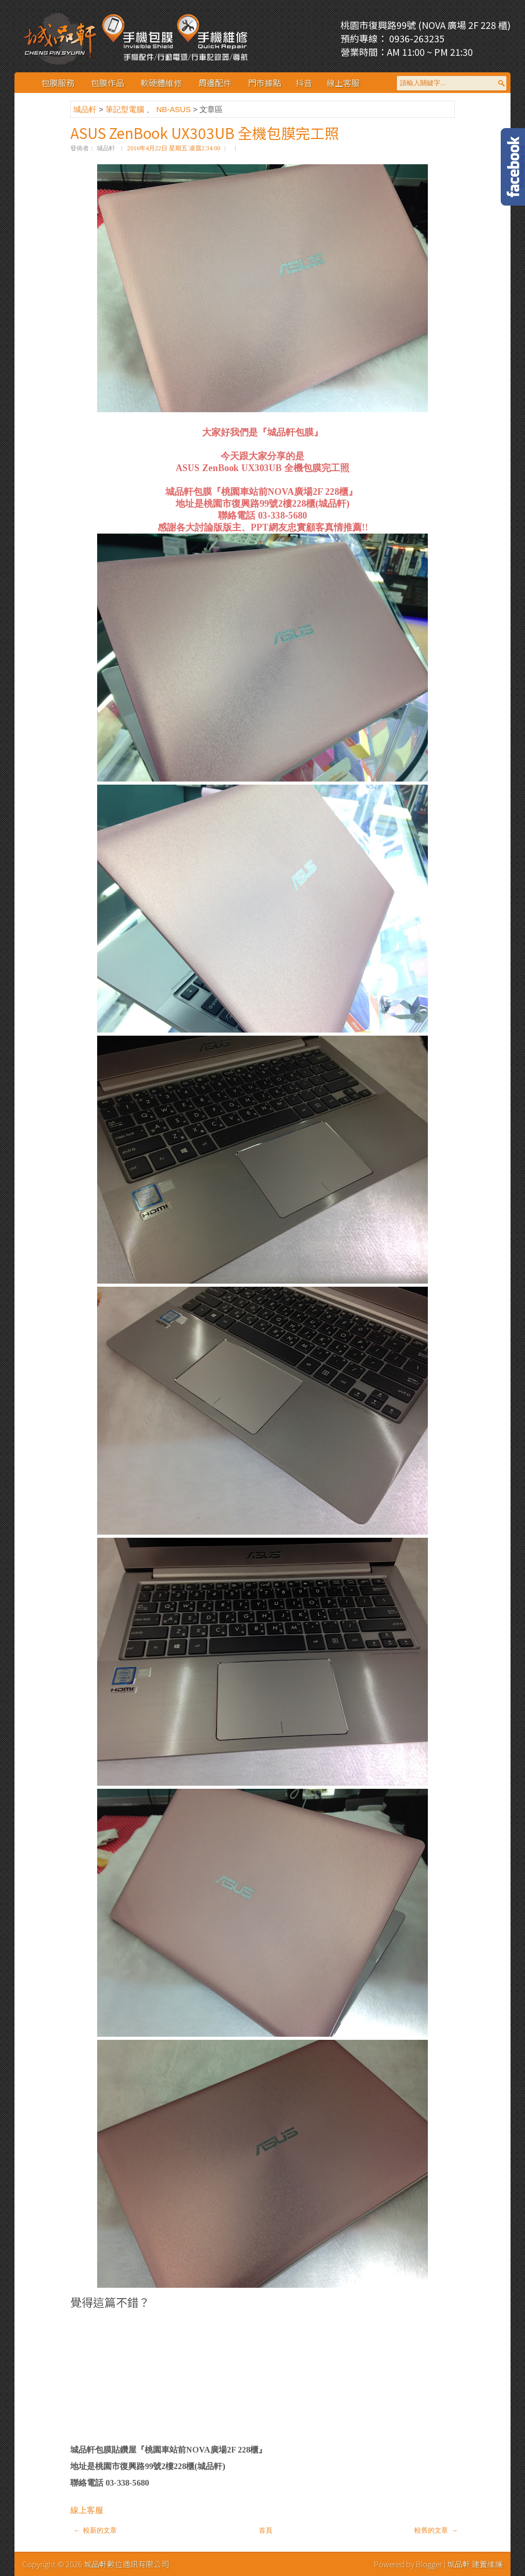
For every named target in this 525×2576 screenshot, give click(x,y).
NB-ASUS (174, 109)
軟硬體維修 (161, 82)
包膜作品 (107, 82)
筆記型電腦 (125, 109)
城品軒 (86, 109)
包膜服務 (57, 82)
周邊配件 (214, 82)
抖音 (304, 82)
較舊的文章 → (436, 2530)
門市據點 (264, 82)
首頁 (265, 2530)
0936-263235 (415, 38)
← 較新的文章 (95, 2530)
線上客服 (343, 82)
